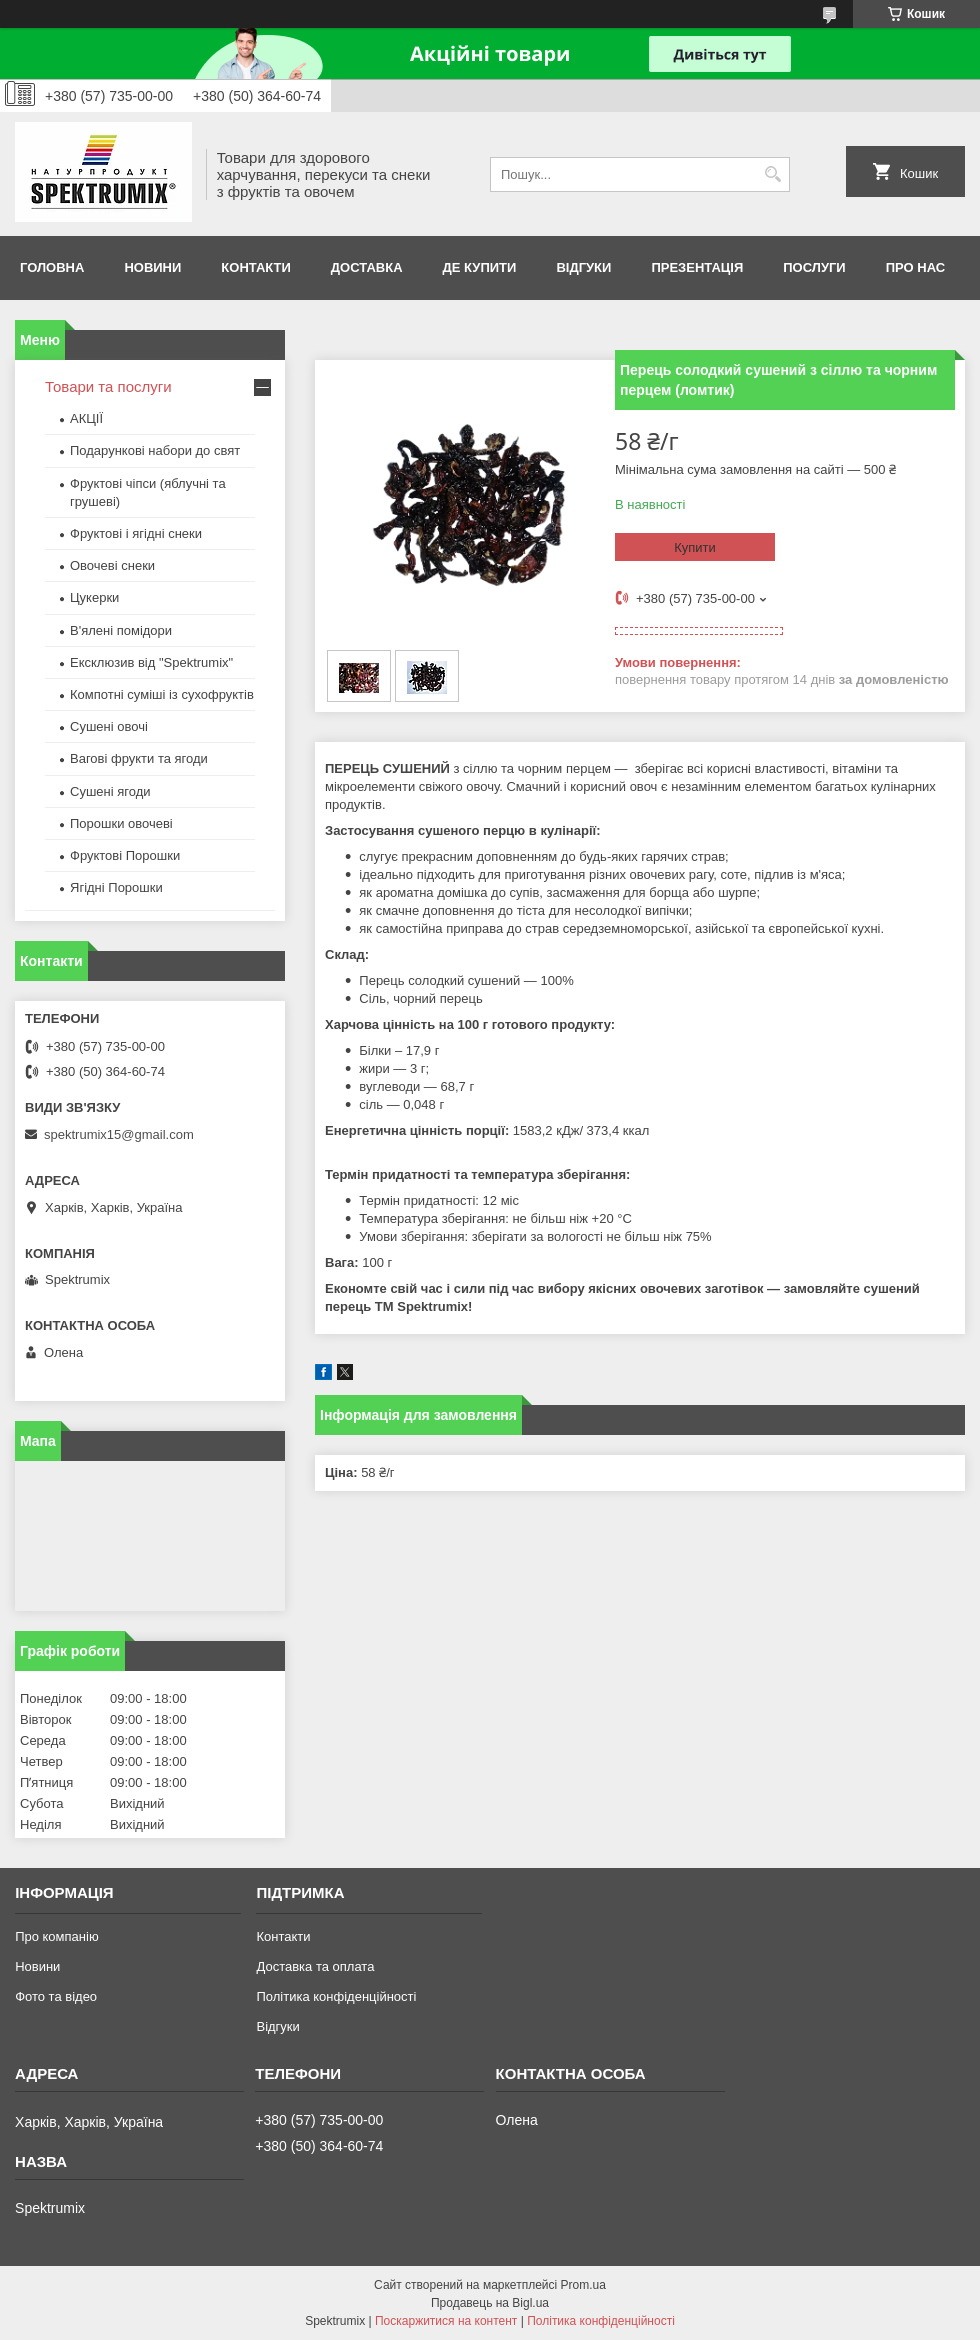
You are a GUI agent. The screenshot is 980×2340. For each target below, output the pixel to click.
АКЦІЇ (86, 418)
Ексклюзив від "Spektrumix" (151, 662)
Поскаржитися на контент (446, 2321)
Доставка (367, 267)
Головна (52, 267)
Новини (152, 267)
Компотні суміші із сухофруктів (162, 694)
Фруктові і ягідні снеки (136, 533)
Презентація (697, 267)
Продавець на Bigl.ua (490, 2303)
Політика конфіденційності (336, 1996)
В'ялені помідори (121, 630)
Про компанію (57, 1936)
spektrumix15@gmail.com (119, 1134)
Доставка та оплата (315, 1966)
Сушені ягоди (110, 791)
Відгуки (583, 267)
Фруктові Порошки (125, 855)
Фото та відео (56, 1996)
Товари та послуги (108, 386)
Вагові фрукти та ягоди (139, 758)
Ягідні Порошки (116, 887)
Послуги (814, 267)
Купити (695, 547)
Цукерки (94, 597)
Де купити (480, 267)
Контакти (256, 267)
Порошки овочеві (121, 823)
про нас (915, 267)
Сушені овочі (109, 726)
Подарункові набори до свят (155, 450)
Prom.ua (583, 2285)
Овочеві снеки (112, 565)
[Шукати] (772, 174)
